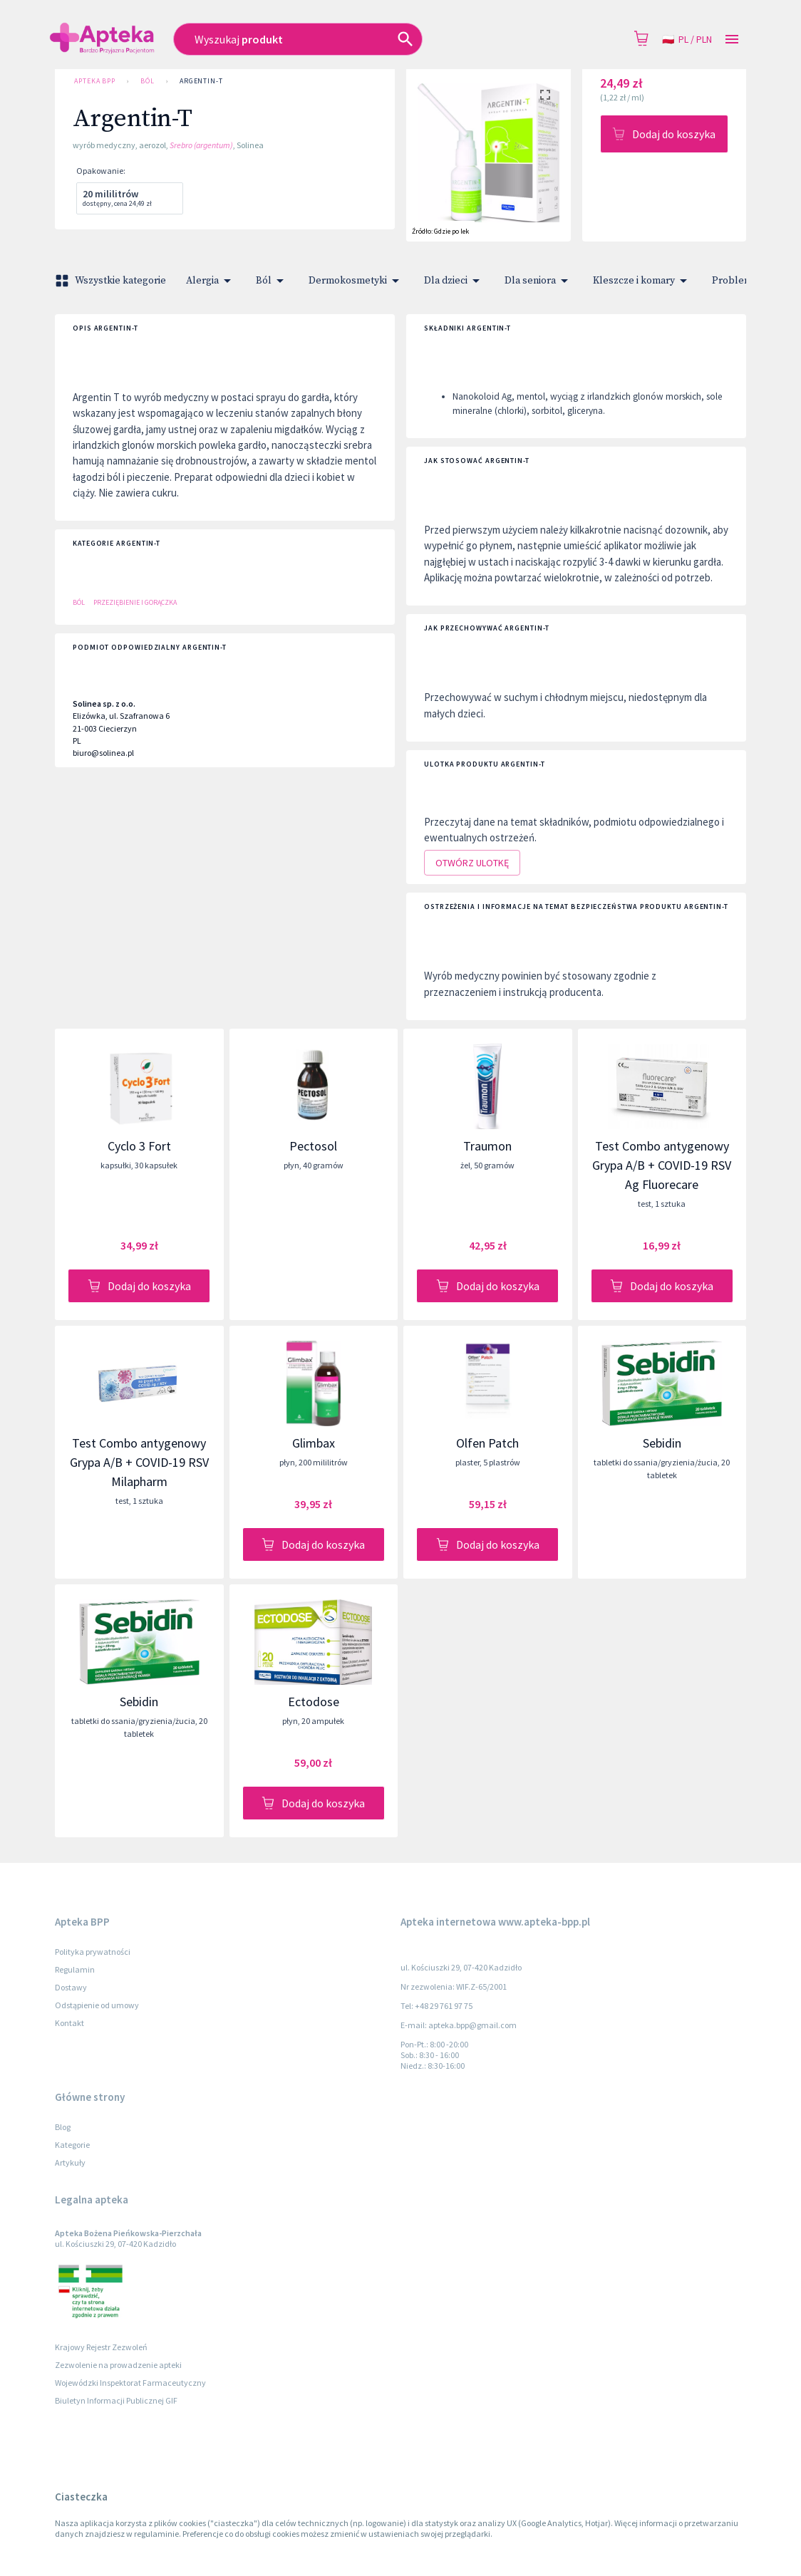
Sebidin (662, 1443)
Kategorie (72, 2144)
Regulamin (75, 1969)
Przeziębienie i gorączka (135, 602)
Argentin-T (201, 81)
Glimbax (313, 1443)
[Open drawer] (732, 40)
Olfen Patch (487, 1443)
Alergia (210, 281)
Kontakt (69, 2022)
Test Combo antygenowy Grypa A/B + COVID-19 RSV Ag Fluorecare (661, 1165)
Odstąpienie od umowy (97, 2005)
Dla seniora (539, 281)
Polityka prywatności (92, 1951)
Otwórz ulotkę (472, 863)
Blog (63, 2126)
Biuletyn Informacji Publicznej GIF (116, 2400)
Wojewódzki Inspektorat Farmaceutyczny (130, 2382)
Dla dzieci (454, 281)
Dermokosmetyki (356, 281)
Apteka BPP (94, 81)
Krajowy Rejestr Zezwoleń (101, 2347)
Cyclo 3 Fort (139, 1146)
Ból (147, 81)
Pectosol (313, 1146)
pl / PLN (687, 40)
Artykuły (70, 2162)
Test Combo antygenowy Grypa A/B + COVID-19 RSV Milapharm (139, 1462)
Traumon (487, 1146)
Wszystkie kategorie (112, 280)
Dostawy (71, 1987)
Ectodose (313, 1701)
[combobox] (336, 39)
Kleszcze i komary (642, 281)
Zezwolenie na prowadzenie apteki (118, 2364)
